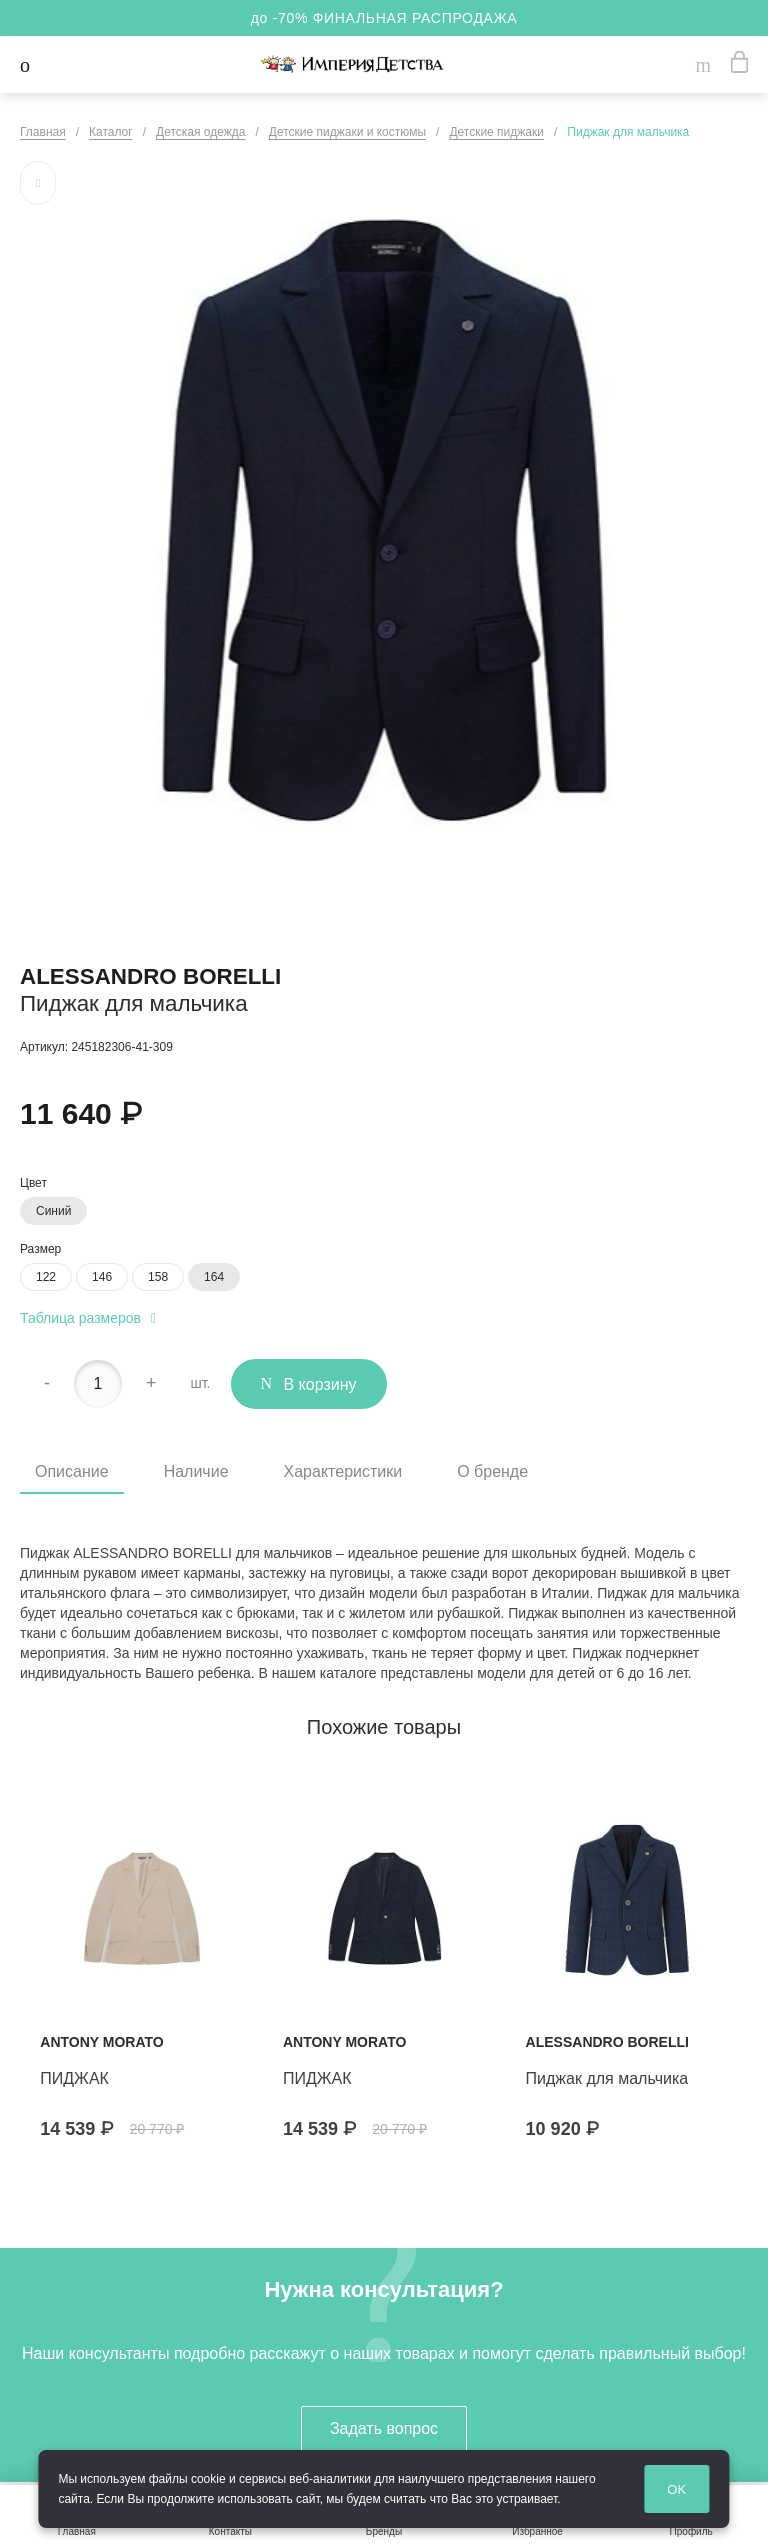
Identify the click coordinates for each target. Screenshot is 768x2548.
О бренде (492, 1471)
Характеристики (343, 1471)
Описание (72, 1471)
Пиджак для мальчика (607, 2078)
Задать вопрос (384, 2428)
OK (676, 2489)
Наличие (196, 1471)
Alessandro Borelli (150, 976)
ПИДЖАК (74, 2078)
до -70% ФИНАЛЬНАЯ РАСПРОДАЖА (384, 18)
